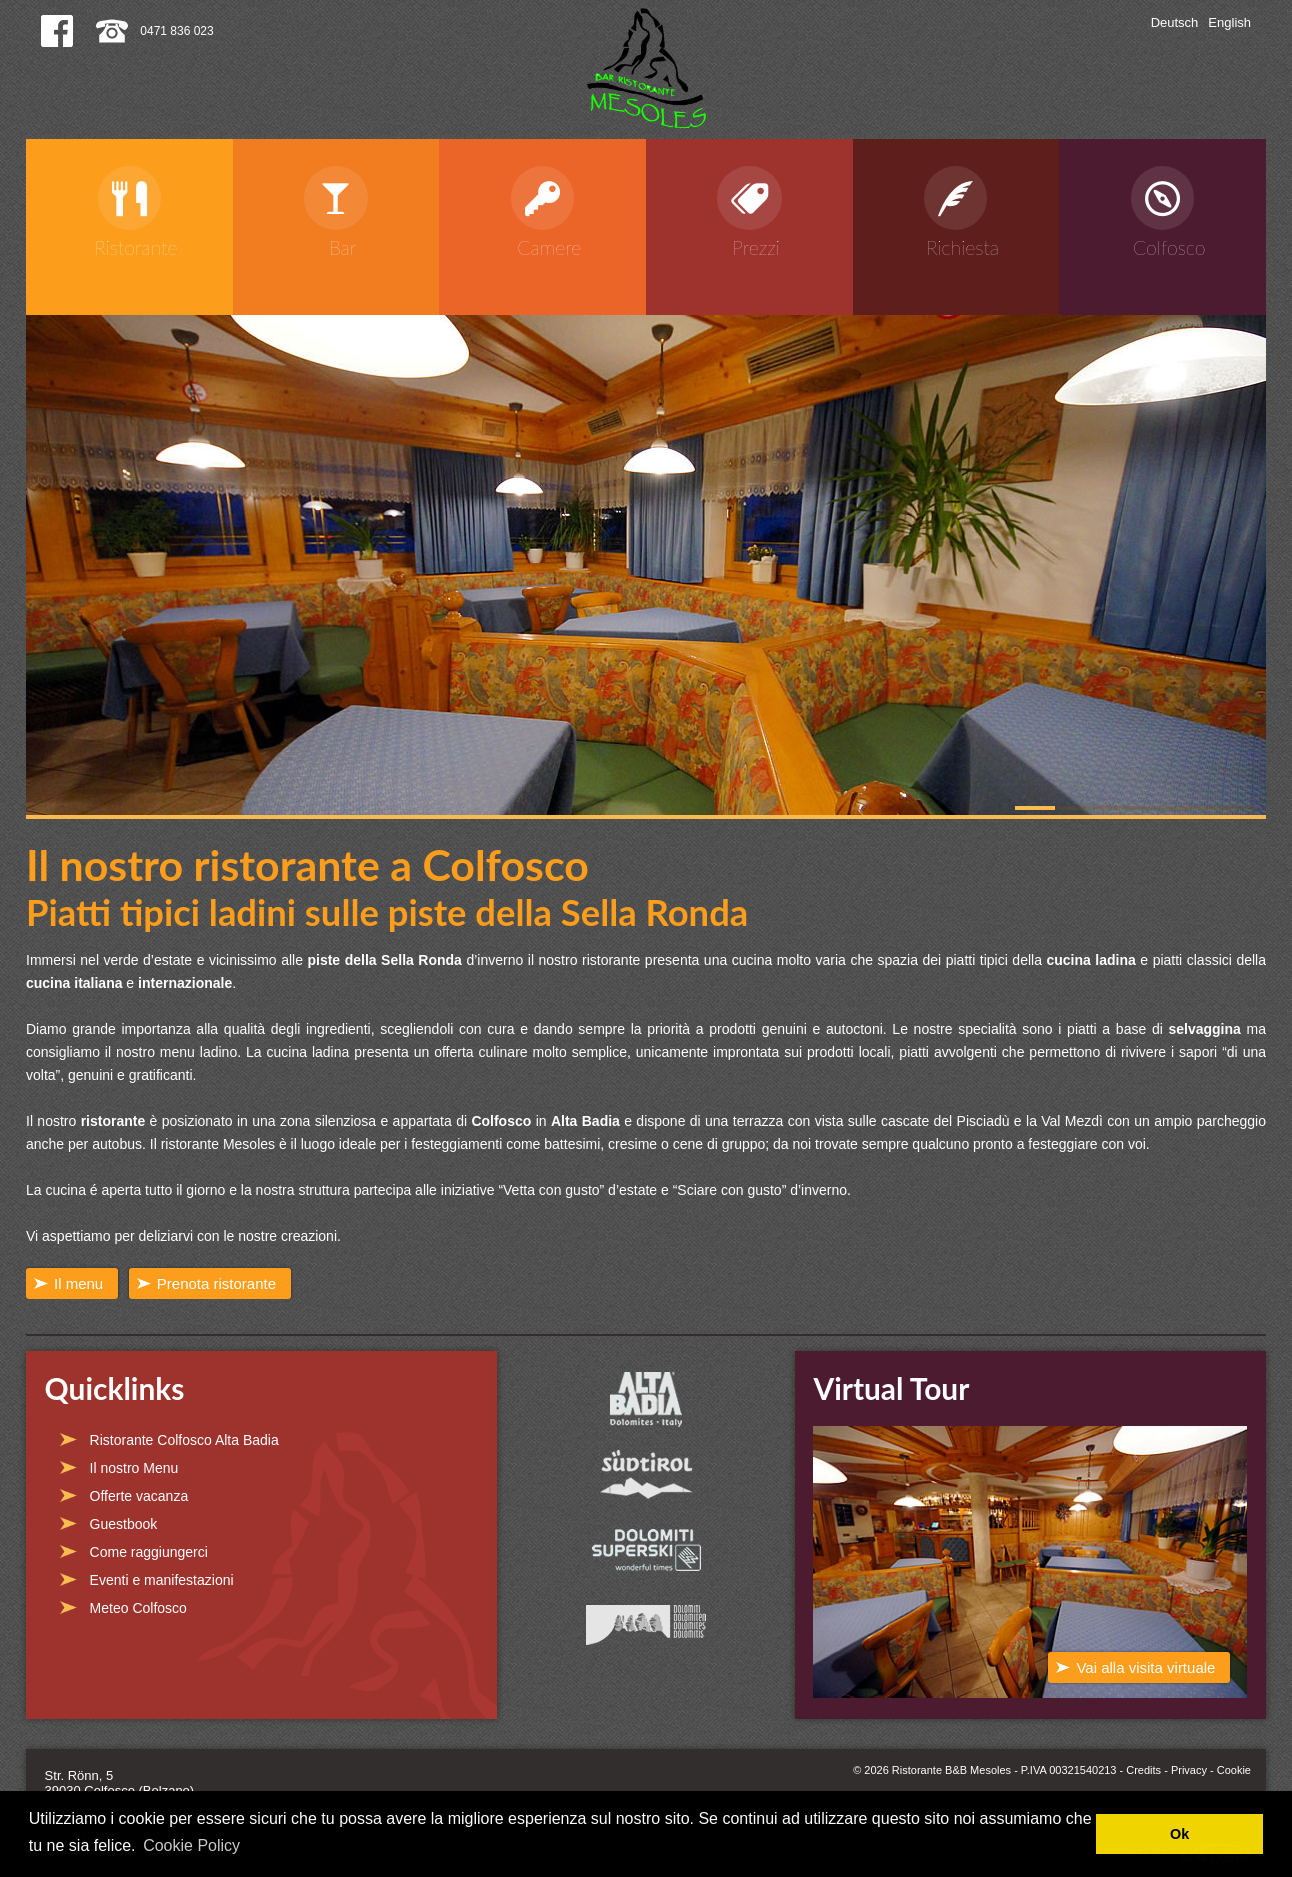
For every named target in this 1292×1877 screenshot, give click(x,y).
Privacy (1189, 1770)
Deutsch (1175, 22)
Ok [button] (1179, 1834)
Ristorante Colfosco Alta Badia (184, 1440)
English (1229, 22)
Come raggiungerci (149, 1552)
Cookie (1234, 1770)
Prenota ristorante (216, 1283)
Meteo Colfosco (138, 1608)
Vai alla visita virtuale (1145, 1667)
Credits (1143, 1770)
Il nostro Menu (134, 1468)
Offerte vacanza (139, 1496)
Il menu (78, 1283)
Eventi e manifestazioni (162, 1580)
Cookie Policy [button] (191, 1845)
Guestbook (124, 1524)
